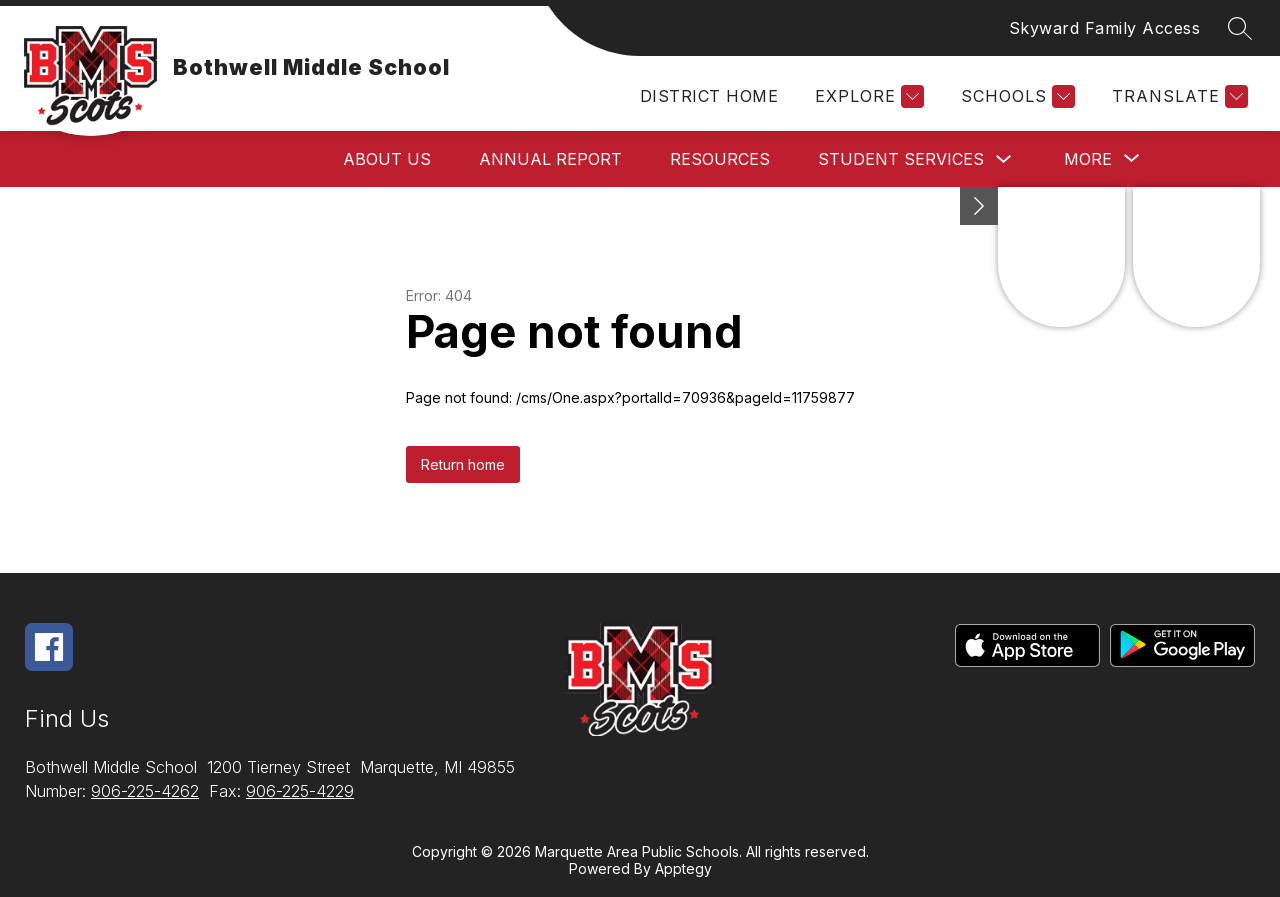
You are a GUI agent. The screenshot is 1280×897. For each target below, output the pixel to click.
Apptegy (683, 868)
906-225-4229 (300, 791)
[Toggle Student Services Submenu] (1004, 159)
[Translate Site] (1177, 96)
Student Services (901, 159)
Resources (720, 159)
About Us (387, 159)
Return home (463, 464)
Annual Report (550, 159)
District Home (709, 96)
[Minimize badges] (979, 206)
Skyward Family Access (1105, 28)
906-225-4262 (145, 791)
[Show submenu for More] (1088, 159)
